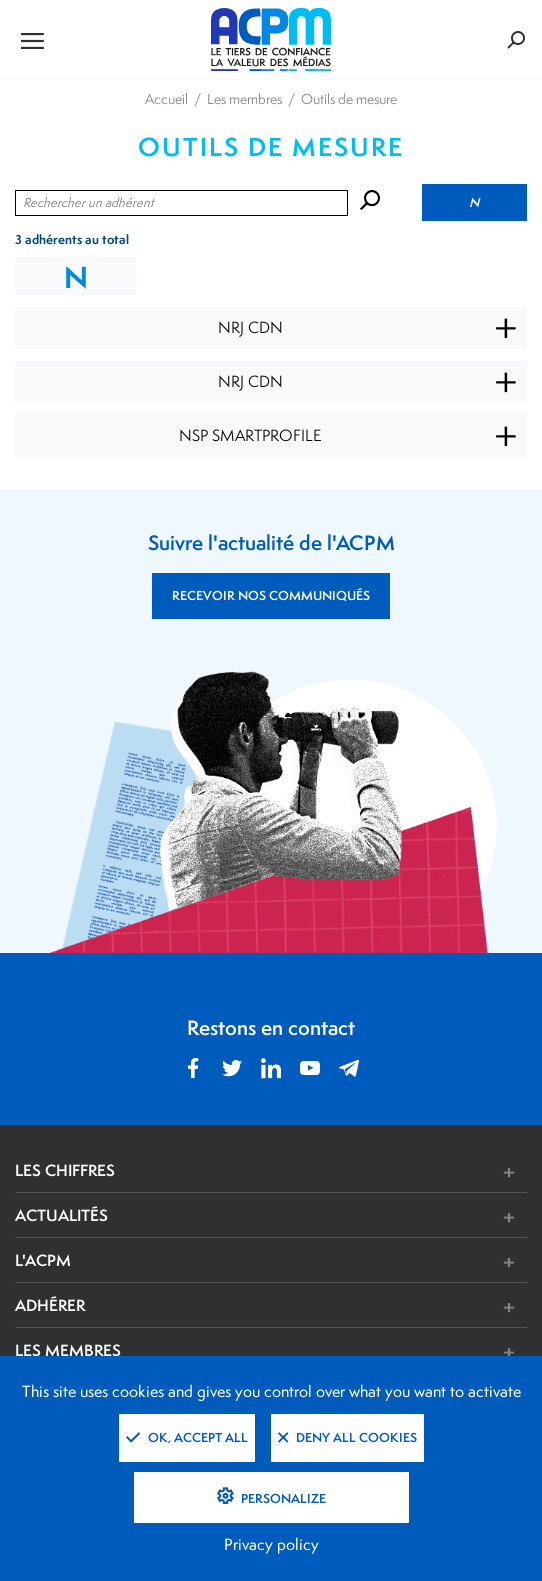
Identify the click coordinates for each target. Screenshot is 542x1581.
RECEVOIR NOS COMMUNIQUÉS (271, 595)
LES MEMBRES (68, 1350)
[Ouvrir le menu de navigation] (100, 40)
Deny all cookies (347, 1437)
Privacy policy (271, 1544)
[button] (377, 1172)
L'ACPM (43, 1260)
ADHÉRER (50, 1305)
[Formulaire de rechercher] (440, 39)
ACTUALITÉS (61, 1215)
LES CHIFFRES (65, 1170)
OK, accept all (187, 1437)
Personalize (282, 1498)
